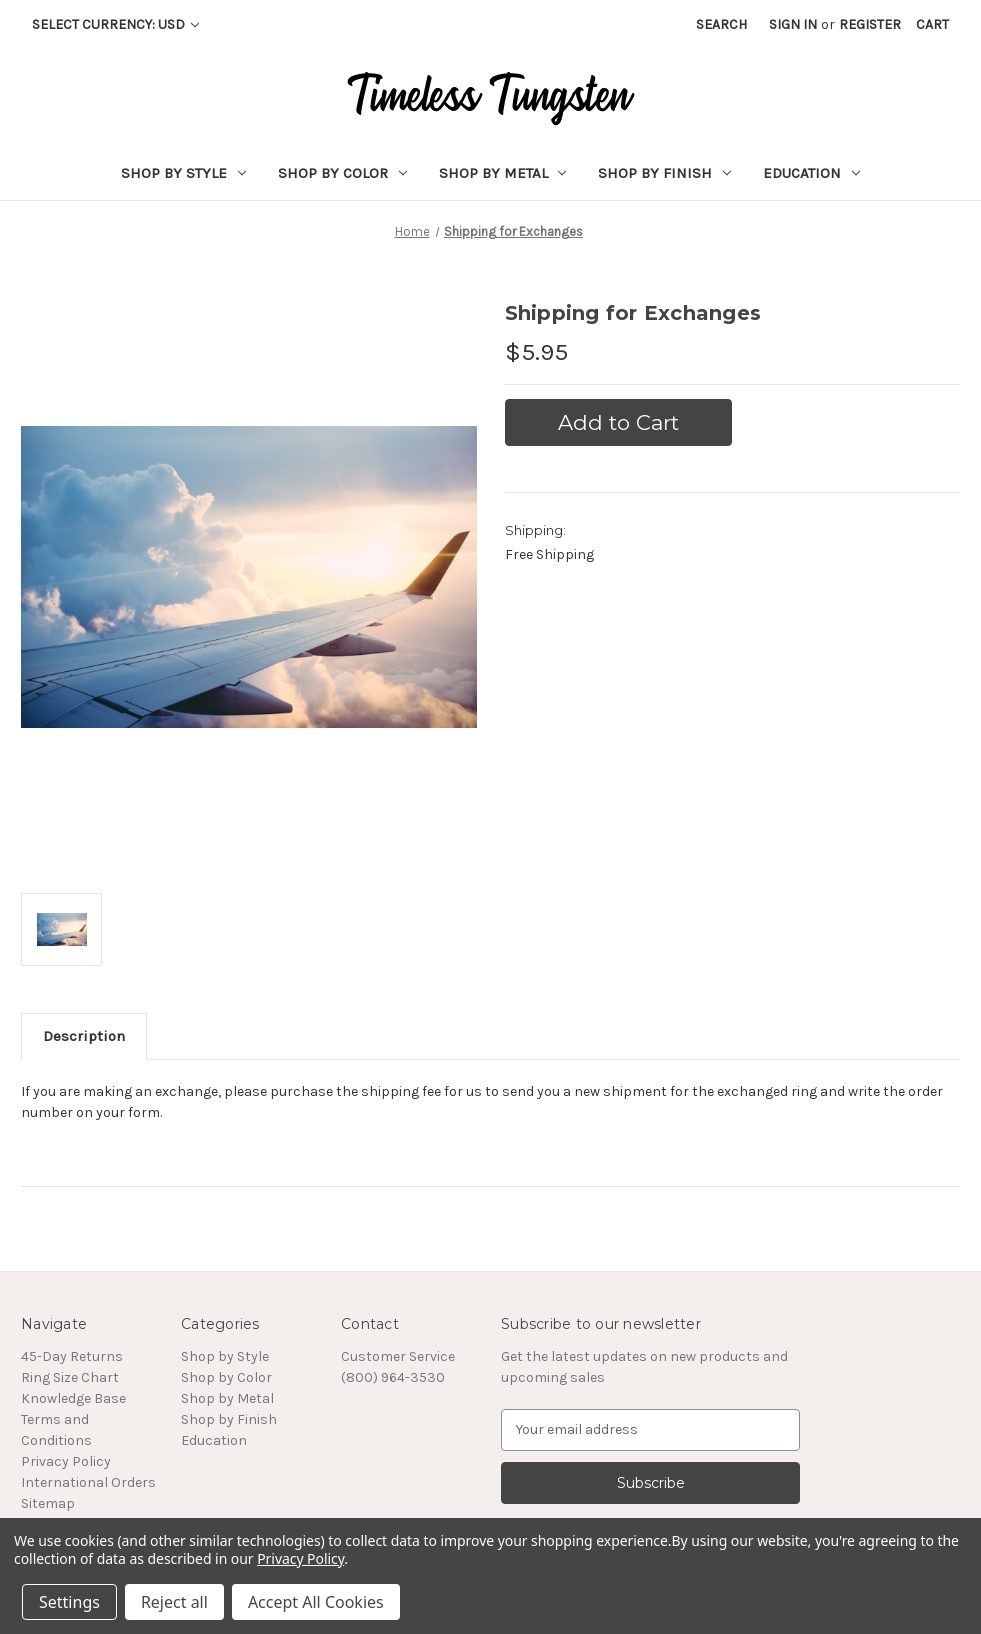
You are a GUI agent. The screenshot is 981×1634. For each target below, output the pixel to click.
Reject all (174, 1602)
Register (870, 24)
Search (721, 24)
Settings (69, 1602)
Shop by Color (342, 173)
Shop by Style (183, 173)
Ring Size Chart (70, 1377)
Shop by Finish (664, 173)
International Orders (88, 1482)
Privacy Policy (66, 1461)
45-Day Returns (72, 1356)
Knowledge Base (73, 1398)
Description (84, 1036)
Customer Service (398, 1356)
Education (811, 173)
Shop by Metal (503, 173)
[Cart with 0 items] (932, 24)
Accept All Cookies (316, 1602)
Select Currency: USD (115, 24)
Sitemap (48, 1503)
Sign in (793, 24)
